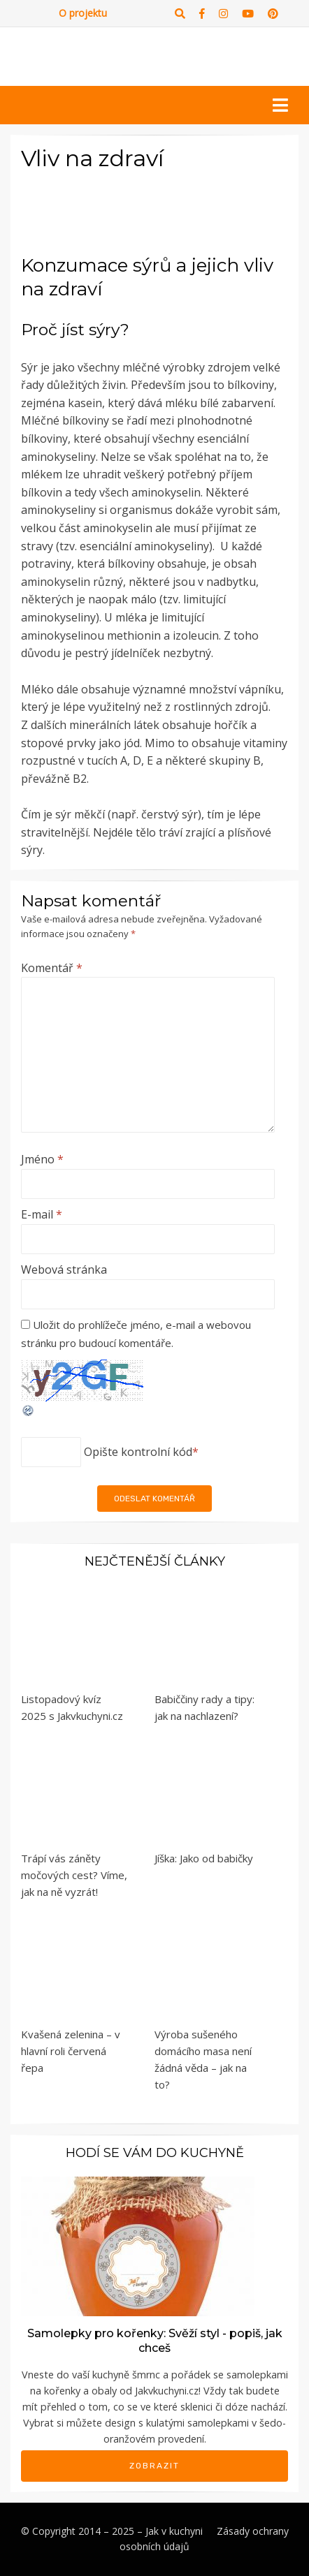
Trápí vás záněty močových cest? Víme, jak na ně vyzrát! (74, 1875)
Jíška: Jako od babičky (203, 1858)
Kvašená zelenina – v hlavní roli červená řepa (70, 2051)
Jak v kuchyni (174, 2531)
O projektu (83, 13)
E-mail (41, 1214)
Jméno (42, 1159)
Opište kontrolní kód (138, 1451)
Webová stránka (64, 1269)
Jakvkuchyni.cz (167, 2390)
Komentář (51, 968)
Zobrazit (154, 2466)
